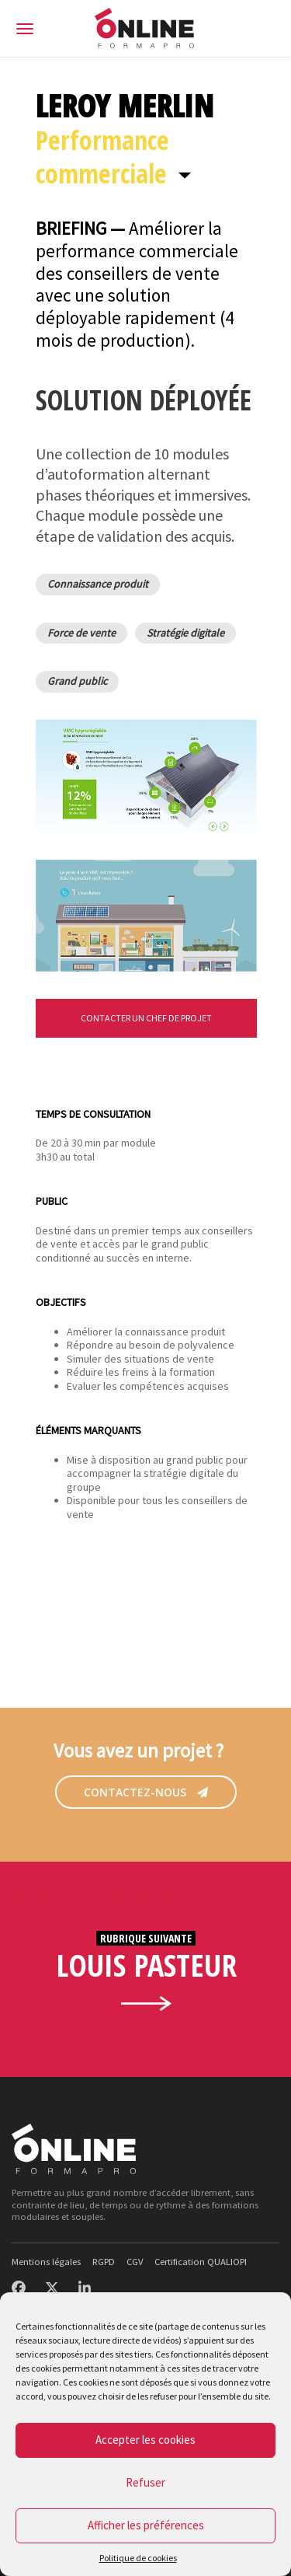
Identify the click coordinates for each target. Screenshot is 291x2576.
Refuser (145, 2482)
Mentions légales (46, 2261)
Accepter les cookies (145, 2439)
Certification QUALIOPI (200, 2261)
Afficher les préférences (146, 2525)
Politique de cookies (138, 2558)
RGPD (103, 2261)
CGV (134, 2261)
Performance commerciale (102, 157)
